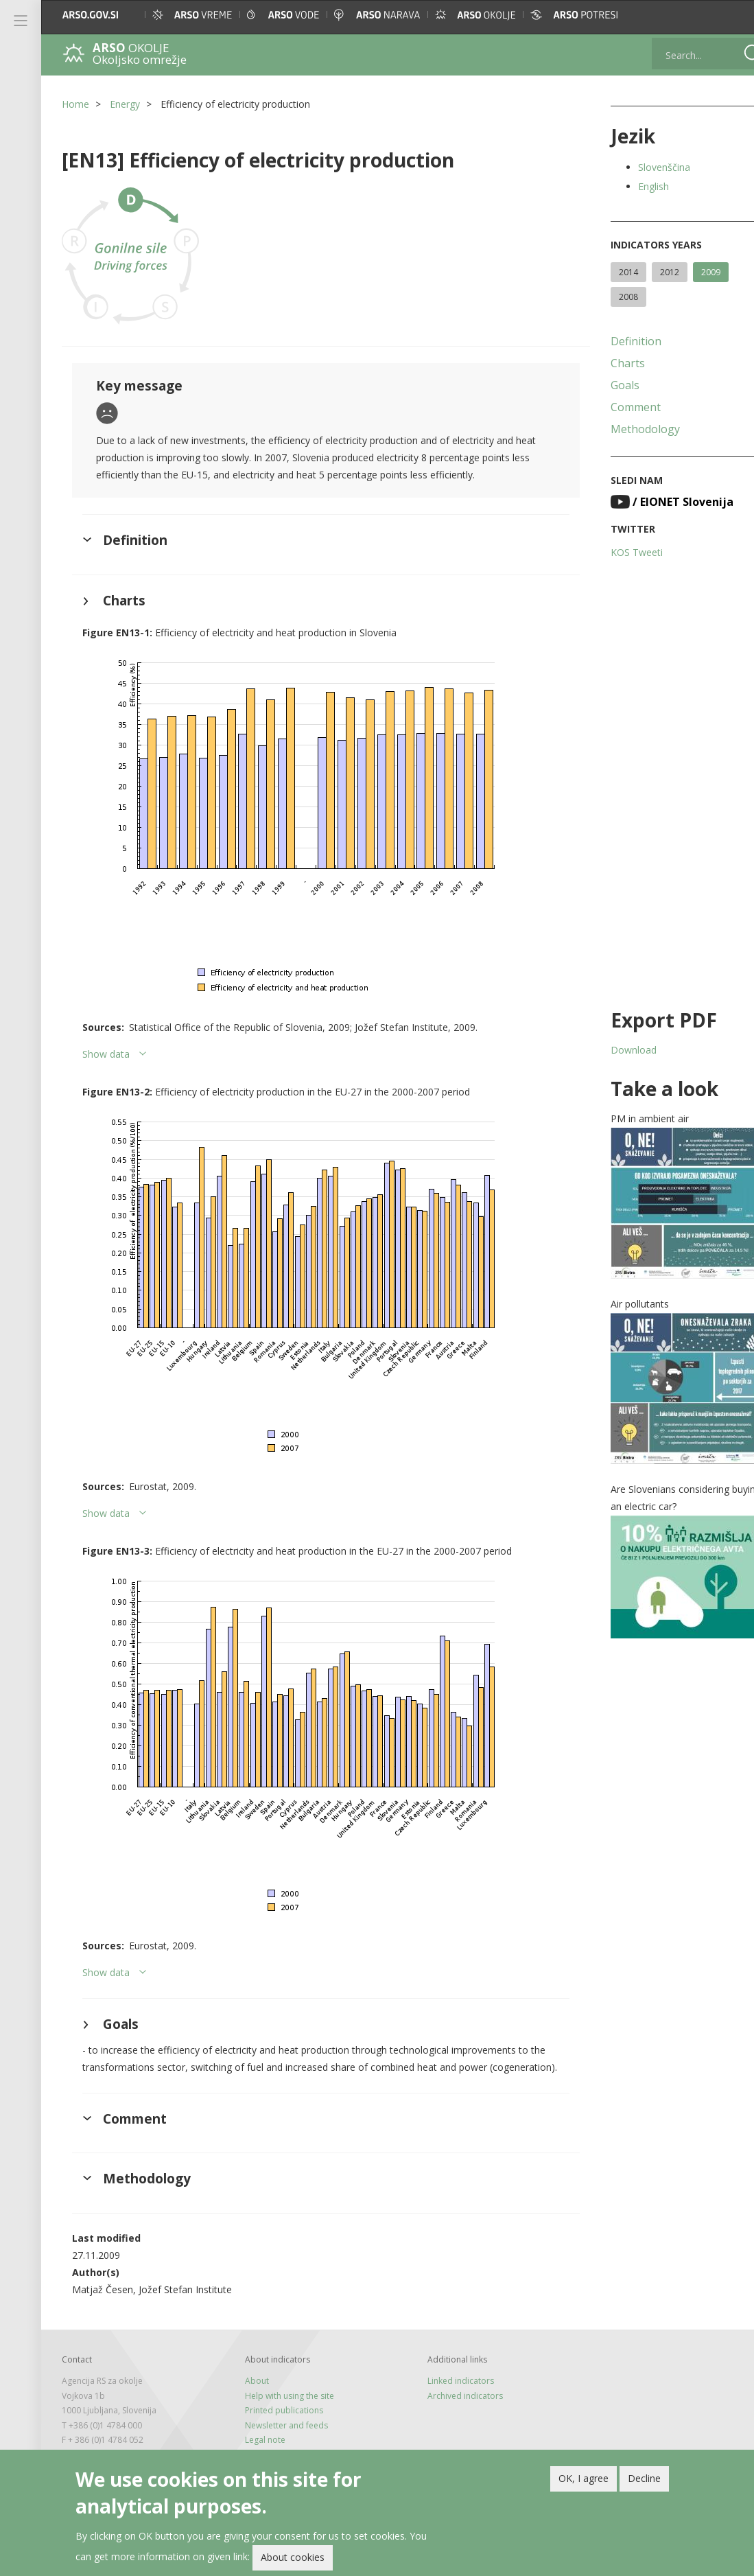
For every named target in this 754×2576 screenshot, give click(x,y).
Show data (106, 1053)
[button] (730, 15)
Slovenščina (642, 167)
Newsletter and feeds (278, 2442)
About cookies (293, 2557)
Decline (644, 2478)
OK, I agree (583, 2478)
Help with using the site (282, 2413)
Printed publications (276, 2427)
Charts (606, 363)
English (631, 186)
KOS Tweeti (615, 552)
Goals (603, 385)
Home (75, 104)
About (249, 2398)
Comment (614, 407)
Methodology (623, 429)
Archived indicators (450, 2413)
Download (612, 1049)
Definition (614, 341)
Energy (125, 104)
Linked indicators (446, 2398)
